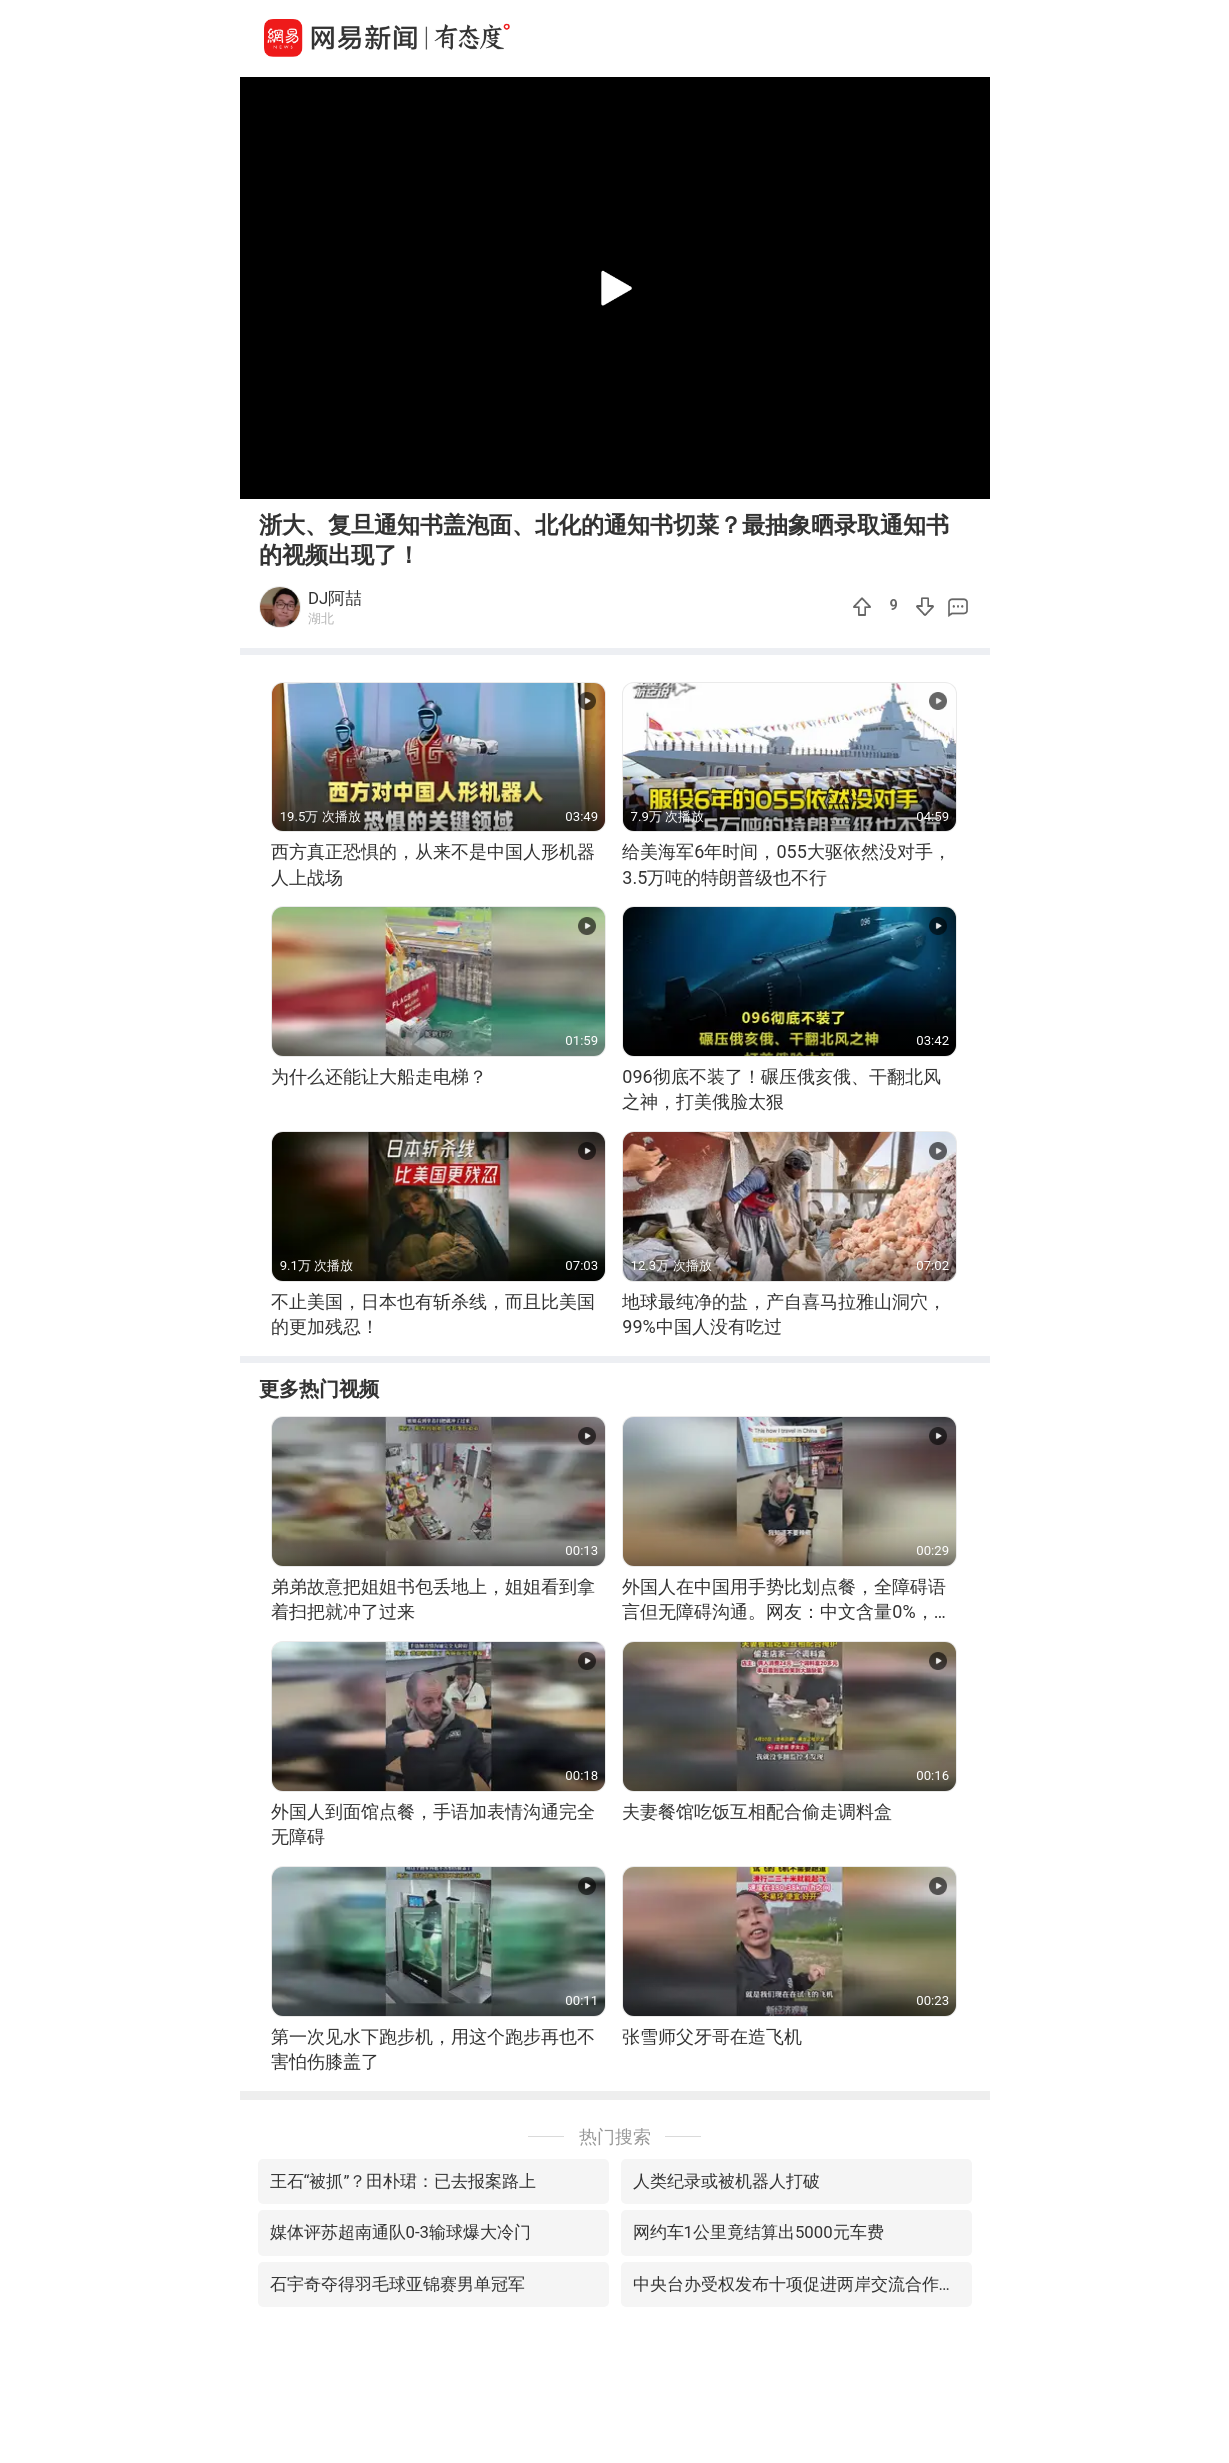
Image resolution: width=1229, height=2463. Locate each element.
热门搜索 (615, 2136)
